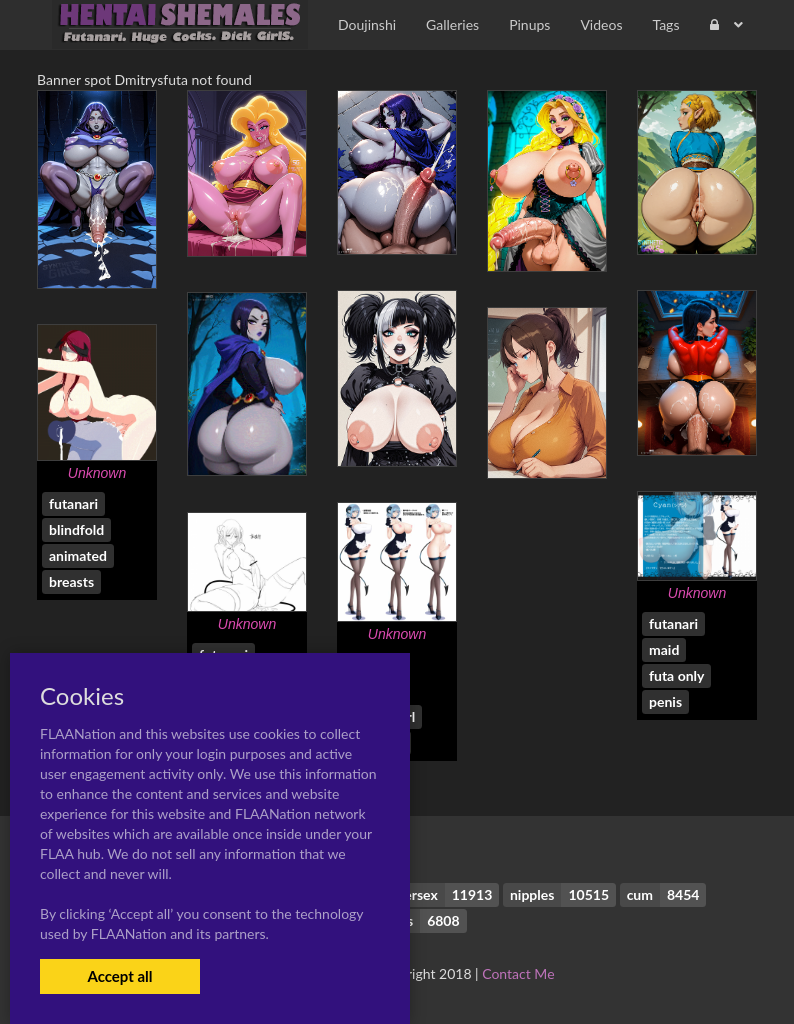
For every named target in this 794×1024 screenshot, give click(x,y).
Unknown (97, 473)
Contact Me (518, 973)
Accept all (119, 976)
